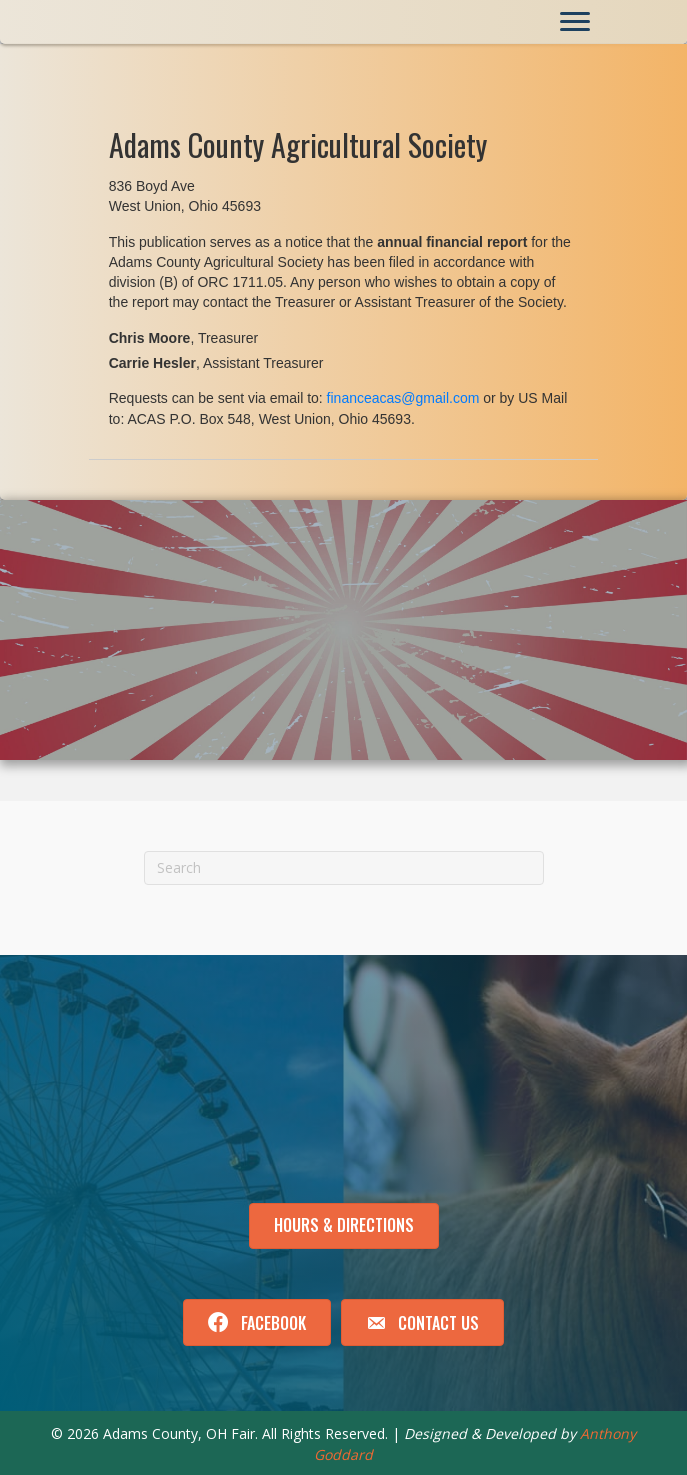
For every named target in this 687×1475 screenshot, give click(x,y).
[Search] (344, 868)
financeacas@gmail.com (403, 398)
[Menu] (575, 22)
